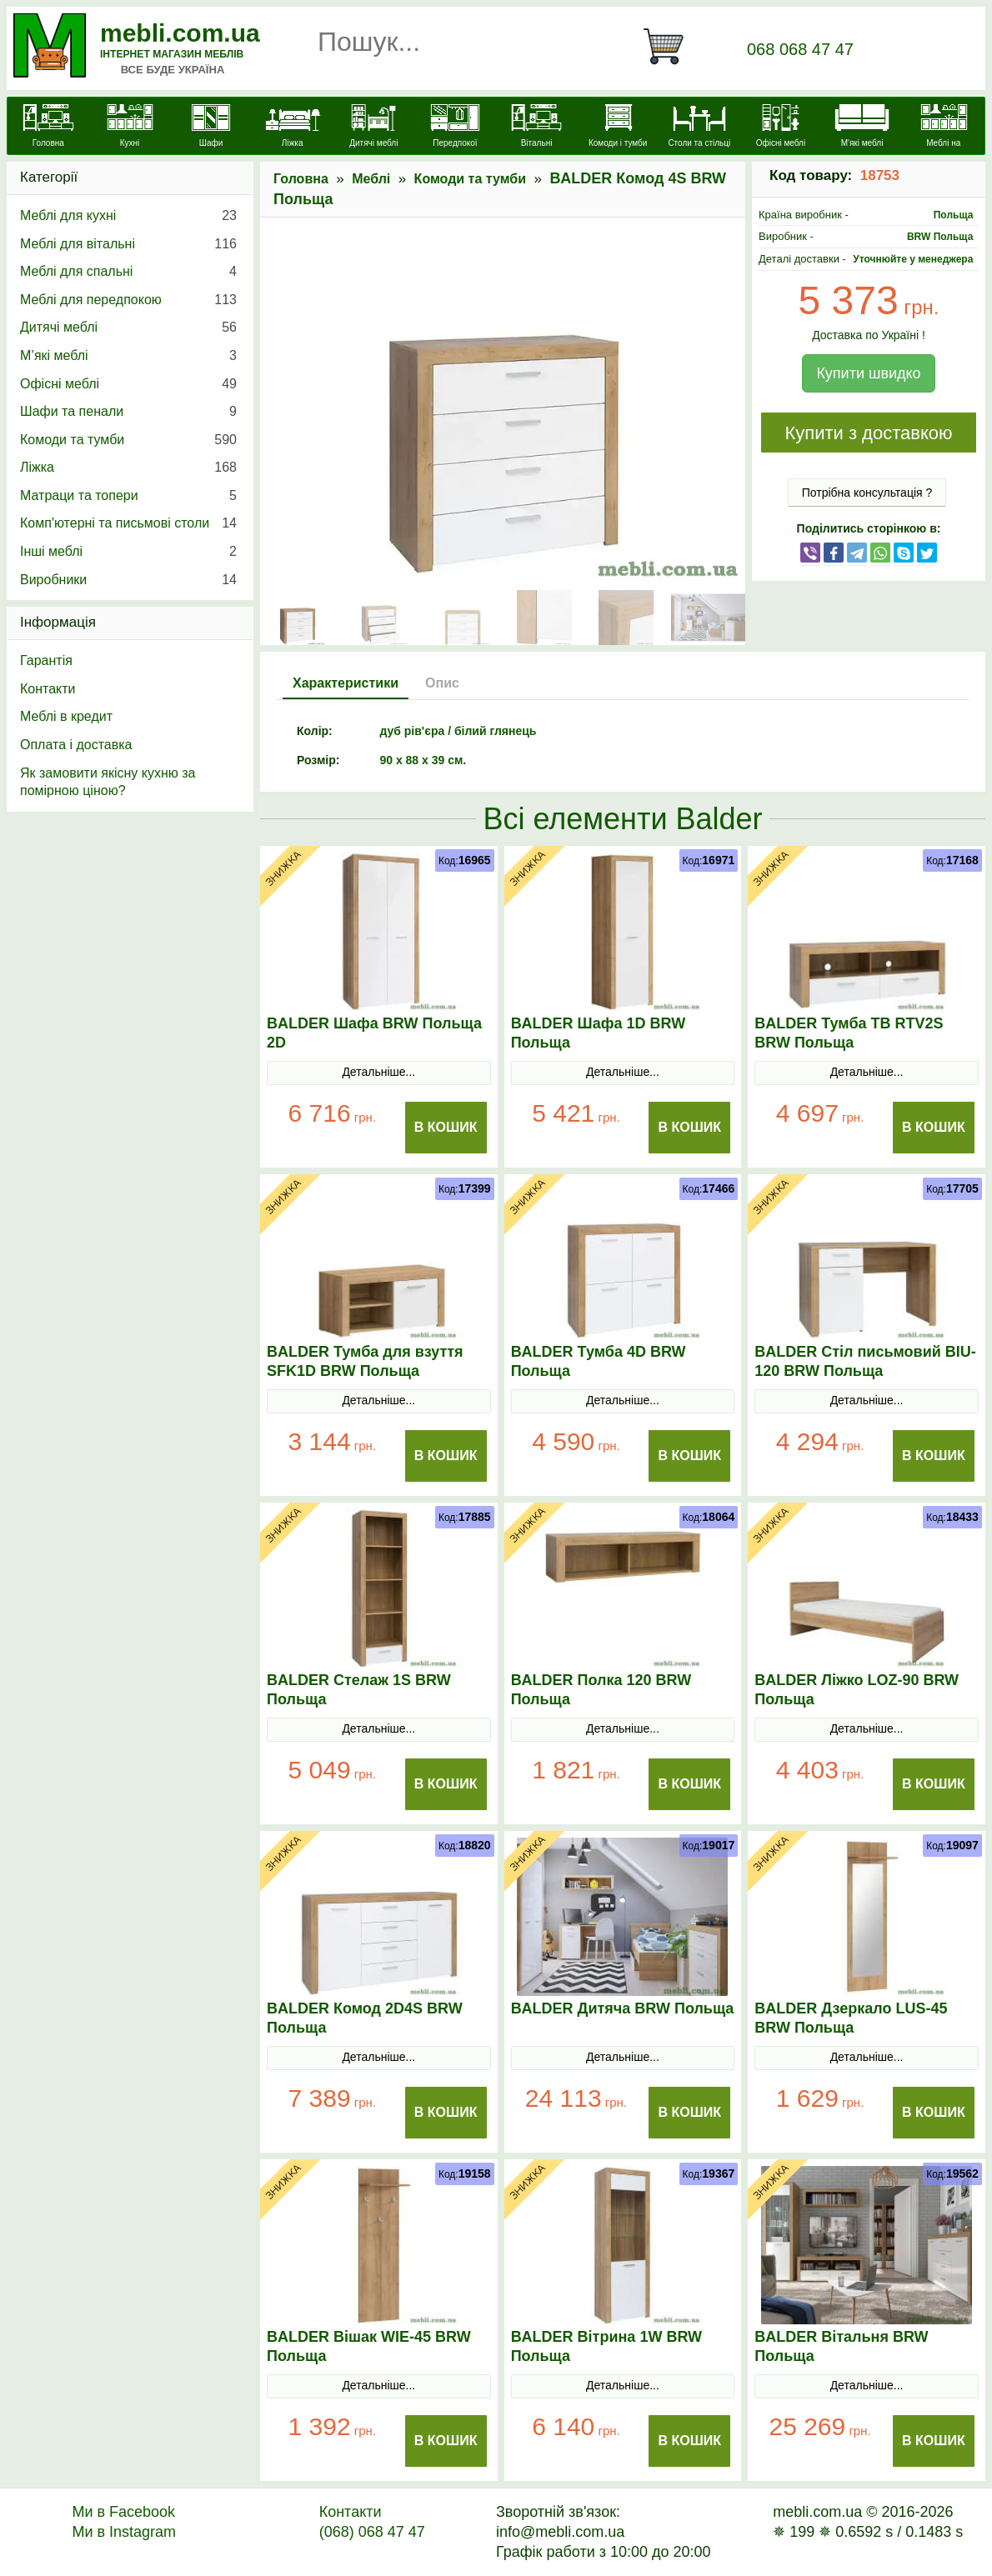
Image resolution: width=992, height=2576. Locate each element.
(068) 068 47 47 (372, 2531)
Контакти (48, 689)
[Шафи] (211, 128)
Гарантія (46, 660)
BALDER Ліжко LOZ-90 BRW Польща (856, 1690)
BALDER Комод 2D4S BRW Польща (365, 2018)
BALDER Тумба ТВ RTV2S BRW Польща (848, 1033)
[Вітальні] (537, 128)
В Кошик (446, 1127)
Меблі (371, 179)
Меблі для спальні (128, 272)
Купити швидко (868, 373)
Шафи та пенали (128, 412)
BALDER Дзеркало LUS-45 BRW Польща (850, 2018)
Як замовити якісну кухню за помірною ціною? (107, 782)
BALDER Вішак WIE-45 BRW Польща (369, 2346)
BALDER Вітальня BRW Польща (841, 2346)
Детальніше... (378, 1071)
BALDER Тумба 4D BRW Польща (598, 1361)
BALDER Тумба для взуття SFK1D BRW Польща (365, 1361)
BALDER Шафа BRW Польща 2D (374, 1033)
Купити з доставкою (868, 433)
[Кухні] (130, 128)
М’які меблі (128, 356)
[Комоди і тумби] (618, 128)
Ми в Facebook (123, 2511)
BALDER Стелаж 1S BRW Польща (359, 1690)
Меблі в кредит (66, 716)
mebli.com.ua (180, 33)
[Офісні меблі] (781, 128)
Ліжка (128, 467)
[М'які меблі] (862, 128)
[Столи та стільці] (699, 128)
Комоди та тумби (470, 179)
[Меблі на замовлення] (943, 135)
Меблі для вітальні (128, 244)
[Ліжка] (292, 128)
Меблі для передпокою (128, 300)
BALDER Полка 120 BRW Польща (601, 1690)
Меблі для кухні (128, 216)
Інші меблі (128, 552)
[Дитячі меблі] (374, 128)
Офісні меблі (128, 384)
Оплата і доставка (76, 745)
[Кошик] (670, 47)
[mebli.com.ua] (48, 128)
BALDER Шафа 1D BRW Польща (598, 1033)
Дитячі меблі (128, 327)
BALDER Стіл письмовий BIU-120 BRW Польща (865, 1361)
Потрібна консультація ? (867, 492)
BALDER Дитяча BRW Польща (622, 2008)
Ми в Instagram (124, 2531)
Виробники (128, 580)
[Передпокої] (455, 128)
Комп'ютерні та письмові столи (128, 523)
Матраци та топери (128, 496)
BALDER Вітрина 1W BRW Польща (606, 2346)
